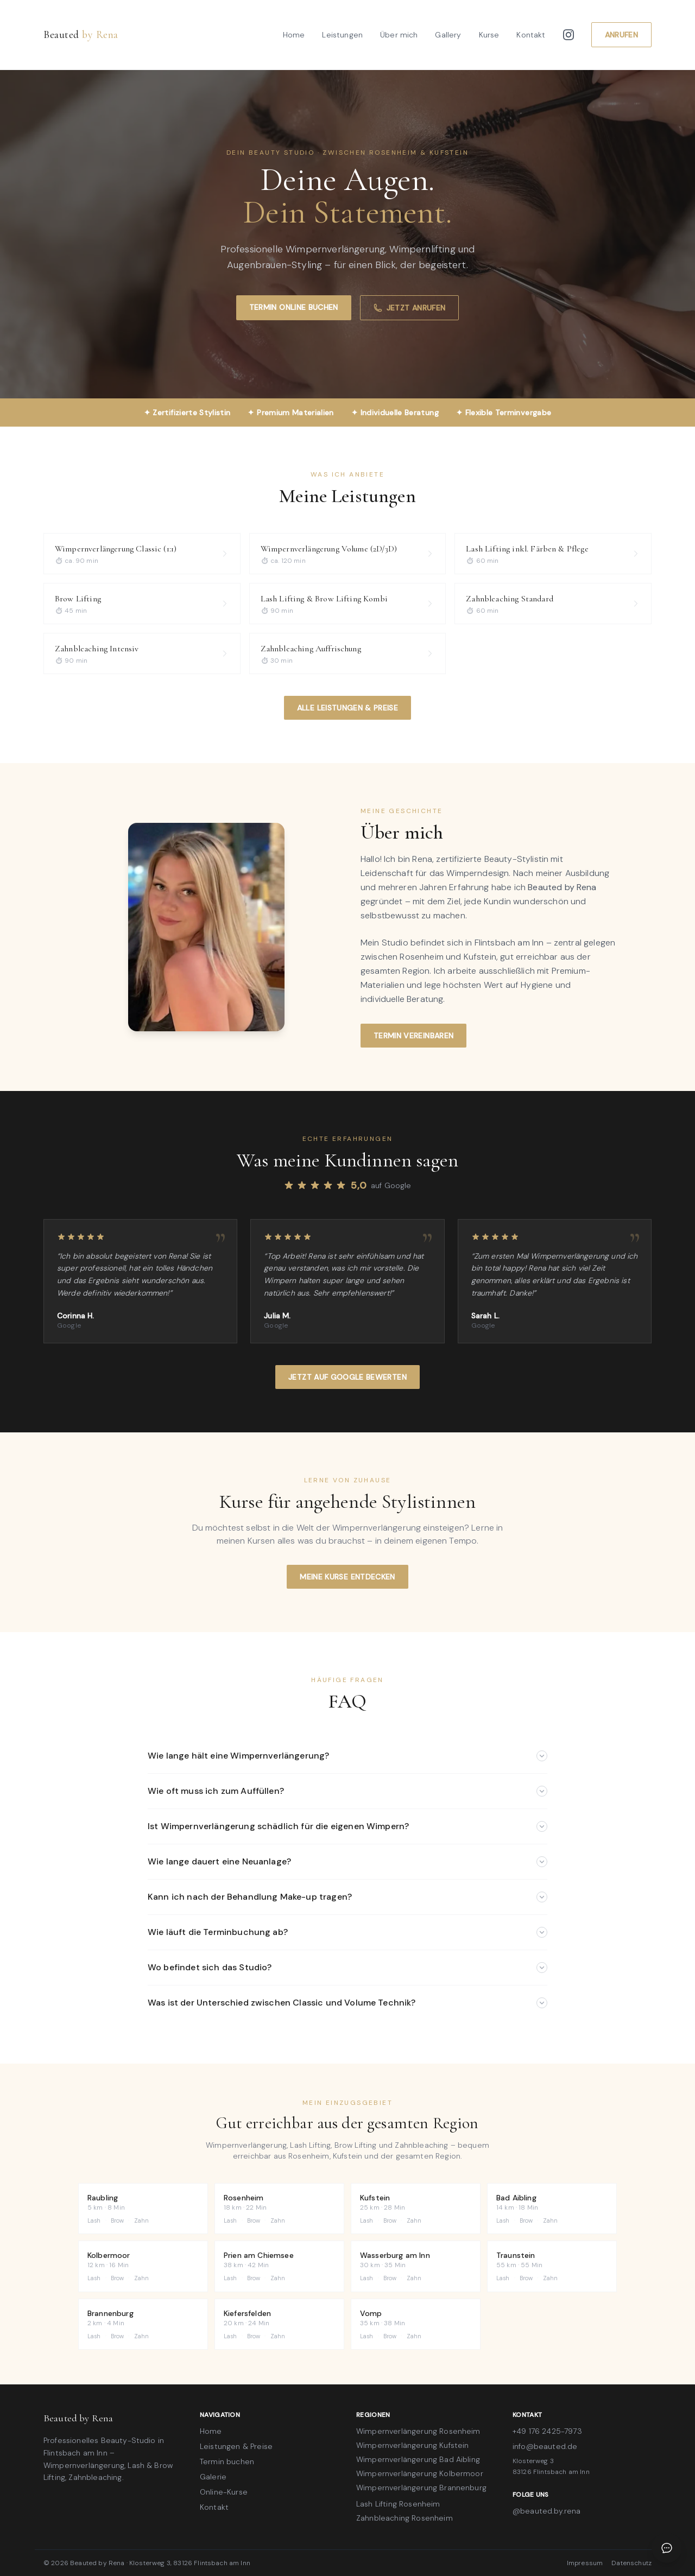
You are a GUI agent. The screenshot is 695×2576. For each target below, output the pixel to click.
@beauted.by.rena (547, 2511)
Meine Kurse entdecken (347, 1577)
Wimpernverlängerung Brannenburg (421, 2487)
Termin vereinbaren (413, 1035)
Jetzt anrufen (410, 308)
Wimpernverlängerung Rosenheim (418, 2431)
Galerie (213, 2477)
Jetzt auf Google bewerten (347, 1377)
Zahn (141, 2220)
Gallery (448, 35)
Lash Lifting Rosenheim (398, 2504)
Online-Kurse (224, 2492)
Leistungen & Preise (236, 2446)
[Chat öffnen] (667, 2548)
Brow (117, 2220)
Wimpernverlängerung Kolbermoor (419, 2473)
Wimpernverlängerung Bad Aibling (418, 2459)
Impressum (585, 2563)
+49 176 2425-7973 (547, 2431)
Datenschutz (631, 2563)
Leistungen (342, 35)
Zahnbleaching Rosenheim (404, 2518)
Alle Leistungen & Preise (347, 708)
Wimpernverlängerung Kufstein (412, 2445)
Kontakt (530, 35)
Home (294, 35)
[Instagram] (568, 34)
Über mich (399, 35)
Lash (94, 2220)
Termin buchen (227, 2461)
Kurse (489, 35)
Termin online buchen (293, 307)
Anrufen (621, 35)
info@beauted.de (545, 2446)
